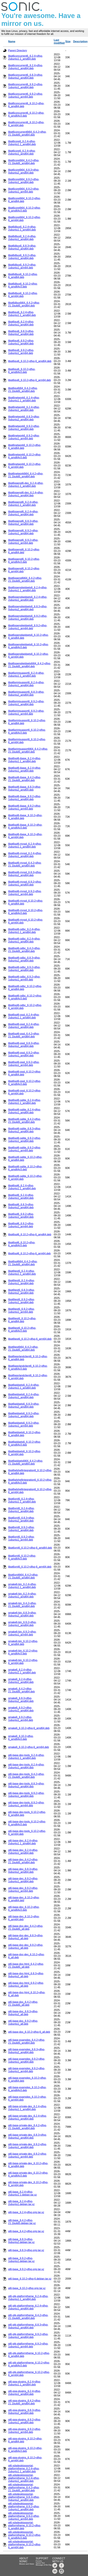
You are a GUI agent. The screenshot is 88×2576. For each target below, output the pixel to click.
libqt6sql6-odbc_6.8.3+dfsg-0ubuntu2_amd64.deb (24, 959)
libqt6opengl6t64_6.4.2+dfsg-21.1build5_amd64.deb (25, 579)
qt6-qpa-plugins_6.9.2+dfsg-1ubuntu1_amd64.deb (24, 2421)
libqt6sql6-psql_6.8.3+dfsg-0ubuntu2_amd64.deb (24, 1044)
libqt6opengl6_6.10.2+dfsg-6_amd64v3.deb (24, 560)
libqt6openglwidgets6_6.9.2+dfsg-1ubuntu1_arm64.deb (27, 627)
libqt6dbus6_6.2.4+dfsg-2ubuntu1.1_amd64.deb (22, 228)
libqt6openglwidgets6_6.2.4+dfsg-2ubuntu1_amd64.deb (27, 598)
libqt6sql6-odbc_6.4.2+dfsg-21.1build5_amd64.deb (24, 950)
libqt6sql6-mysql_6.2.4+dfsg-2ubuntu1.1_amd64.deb (24, 845)
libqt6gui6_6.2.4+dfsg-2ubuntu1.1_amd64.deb (22, 314)
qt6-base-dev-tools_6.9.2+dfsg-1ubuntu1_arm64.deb (26, 1804)
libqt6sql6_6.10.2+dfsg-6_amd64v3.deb (21, 1244)
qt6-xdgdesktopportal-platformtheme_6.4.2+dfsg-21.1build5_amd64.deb (24, 2487)
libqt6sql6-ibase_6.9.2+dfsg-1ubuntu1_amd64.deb (24, 798)
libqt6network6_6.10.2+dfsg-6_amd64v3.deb (24, 456)
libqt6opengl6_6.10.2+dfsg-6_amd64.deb (24, 551)
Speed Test (40, 2563)
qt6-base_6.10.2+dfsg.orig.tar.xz (27, 2288)
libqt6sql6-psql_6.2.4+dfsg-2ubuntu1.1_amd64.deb (24, 1016)
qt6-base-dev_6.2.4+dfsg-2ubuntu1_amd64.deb (23, 1851)
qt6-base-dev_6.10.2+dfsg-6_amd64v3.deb (24, 1908)
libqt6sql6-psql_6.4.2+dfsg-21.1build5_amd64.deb (24, 1035)
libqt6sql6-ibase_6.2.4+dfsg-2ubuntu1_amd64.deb (24, 769)
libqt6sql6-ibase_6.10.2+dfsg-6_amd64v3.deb (25, 826)
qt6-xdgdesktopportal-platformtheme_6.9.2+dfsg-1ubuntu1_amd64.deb (24, 2506)
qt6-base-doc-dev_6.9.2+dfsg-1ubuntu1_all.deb (25, 1946)
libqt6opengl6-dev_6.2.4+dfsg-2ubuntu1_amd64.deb (25, 494)
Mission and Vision (26, 2564)
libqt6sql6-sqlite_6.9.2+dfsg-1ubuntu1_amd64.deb (24, 1139)
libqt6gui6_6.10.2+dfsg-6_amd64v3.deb (21, 370)
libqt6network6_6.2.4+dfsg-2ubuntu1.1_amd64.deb (24, 399)
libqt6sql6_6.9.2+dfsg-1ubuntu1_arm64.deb (21, 1225)
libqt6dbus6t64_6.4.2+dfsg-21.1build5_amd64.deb (24, 304)
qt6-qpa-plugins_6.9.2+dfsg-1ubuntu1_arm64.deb (24, 2430)
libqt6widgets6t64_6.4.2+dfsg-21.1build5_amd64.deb (25, 1462)
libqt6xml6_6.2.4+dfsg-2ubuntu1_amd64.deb (21, 1510)
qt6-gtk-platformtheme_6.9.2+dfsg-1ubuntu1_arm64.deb (28, 2345)
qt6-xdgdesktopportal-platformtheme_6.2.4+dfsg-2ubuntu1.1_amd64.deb (24, 2468)
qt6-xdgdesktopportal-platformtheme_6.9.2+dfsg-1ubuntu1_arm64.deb (24, 2516)
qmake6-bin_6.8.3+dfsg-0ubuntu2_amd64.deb (22, 1614)
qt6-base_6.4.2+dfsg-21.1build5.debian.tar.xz (22, 2222)
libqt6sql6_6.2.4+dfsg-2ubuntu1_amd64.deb (21, 1196)
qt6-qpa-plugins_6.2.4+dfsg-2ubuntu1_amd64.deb (24, 2392)
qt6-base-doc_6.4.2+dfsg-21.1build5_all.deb (23, 2003)
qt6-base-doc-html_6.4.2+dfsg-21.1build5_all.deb (26, 1965)
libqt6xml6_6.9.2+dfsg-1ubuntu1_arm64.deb (21, 1538)
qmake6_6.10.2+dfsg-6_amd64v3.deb (20, 1737)
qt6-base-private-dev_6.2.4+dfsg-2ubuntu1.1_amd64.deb (27, 2108)
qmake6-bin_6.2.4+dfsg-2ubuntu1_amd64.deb (22, 1595)
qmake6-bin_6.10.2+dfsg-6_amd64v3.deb (23, 1652)
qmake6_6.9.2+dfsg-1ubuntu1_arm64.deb (20, 1718)
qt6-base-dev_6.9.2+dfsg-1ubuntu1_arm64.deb (23, 1889)
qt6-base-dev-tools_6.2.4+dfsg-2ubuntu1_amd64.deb (26, 1766)
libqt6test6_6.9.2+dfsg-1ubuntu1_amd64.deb (21, 1301)
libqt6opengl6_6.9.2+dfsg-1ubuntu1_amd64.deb (23, 532)
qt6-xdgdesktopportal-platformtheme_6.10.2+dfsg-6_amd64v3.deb (24, 2535)
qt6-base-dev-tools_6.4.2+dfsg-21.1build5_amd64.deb (26, 1775)
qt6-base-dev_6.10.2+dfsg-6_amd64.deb (24, 1899)
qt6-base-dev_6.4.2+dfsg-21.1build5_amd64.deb (23, 1861)
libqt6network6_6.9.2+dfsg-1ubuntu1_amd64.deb (24, 427)
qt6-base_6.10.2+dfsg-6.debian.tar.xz (29, 2278)
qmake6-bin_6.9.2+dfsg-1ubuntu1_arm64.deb (22, 1633)
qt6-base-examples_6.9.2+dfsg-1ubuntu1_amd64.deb (26, 2060)
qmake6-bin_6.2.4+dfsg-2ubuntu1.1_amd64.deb (22, 1586)
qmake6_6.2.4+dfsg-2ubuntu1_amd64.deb (21, 1681)
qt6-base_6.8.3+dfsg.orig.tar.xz (26, 2250)
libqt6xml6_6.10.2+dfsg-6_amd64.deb (30, 1547)
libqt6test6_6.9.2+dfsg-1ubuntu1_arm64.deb (21, 1310)
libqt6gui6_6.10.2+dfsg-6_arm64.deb (29, 380)
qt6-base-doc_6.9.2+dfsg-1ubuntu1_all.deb (23, 2022)
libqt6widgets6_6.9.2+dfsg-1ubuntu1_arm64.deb (23, 1424)
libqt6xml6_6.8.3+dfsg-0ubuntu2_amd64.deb (21, 1519)
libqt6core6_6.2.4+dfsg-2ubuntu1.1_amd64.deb (22, 143)
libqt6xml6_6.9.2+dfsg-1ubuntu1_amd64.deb (21, 1529)
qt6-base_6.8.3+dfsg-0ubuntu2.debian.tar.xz (21, 2241)
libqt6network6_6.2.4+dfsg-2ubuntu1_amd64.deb (24, 408)
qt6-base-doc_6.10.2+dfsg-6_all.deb (29, 2031)
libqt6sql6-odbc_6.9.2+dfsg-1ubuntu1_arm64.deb (24, 978)
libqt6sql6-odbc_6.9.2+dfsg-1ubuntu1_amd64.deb (24, 969)
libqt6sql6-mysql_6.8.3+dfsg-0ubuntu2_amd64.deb (24, 874)
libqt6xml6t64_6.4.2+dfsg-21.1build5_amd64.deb (23, 1576)
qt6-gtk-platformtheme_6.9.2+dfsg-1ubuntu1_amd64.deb (28, 2336)
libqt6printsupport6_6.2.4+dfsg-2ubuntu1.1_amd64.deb (26, 674)
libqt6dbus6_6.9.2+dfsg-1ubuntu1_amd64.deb (22, 257)
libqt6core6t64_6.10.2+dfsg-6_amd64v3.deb (24, 209)
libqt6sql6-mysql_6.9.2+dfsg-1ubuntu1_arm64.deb (24, 893)
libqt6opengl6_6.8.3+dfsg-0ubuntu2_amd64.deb (23, 522)
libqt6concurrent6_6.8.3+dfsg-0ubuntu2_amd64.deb (25, 76)
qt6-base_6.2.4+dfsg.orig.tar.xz (26, 2212)
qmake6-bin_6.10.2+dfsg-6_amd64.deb (23, 1643)
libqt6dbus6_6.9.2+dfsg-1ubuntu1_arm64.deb (22, 266)
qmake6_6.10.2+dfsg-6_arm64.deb (28, 1747)
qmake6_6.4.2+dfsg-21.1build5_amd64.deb (21, 1690)
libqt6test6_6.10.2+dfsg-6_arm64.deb (30, 1339)
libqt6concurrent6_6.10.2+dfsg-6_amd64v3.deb (26, 114)
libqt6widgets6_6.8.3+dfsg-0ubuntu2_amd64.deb (23, 1405)
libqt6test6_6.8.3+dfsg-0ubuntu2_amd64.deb (21, 1291)
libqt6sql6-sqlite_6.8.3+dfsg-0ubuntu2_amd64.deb (24, 1130)
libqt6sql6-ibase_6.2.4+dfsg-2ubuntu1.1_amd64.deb (24, 760)
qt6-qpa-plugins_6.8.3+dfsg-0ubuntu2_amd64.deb (24, 2411)
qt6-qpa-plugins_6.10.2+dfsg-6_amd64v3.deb (25, 2449)
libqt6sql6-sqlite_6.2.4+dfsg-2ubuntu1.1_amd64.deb (24, 1101)
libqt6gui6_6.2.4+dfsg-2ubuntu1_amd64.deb (21, 323)
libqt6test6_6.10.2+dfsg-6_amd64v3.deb (22, 1329)
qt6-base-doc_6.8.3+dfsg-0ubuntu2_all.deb (23, 2013)
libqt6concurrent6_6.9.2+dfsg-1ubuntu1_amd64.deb (25, 86)
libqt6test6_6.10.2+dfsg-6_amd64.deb (22, 1320)
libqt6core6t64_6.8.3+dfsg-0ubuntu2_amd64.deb (23, 171)
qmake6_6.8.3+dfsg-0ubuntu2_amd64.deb (21, 1699)
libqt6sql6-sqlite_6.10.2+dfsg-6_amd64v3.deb (25, 1168)
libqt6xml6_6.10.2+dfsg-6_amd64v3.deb (22, 1557)
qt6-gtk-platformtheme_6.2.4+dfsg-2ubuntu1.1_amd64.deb (28, 2298)
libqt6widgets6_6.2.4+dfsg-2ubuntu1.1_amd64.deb (23, 1386)
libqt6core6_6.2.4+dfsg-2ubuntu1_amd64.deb (22, 152)
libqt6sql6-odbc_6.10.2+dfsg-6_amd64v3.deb (25, 997)
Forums (39, 2561)
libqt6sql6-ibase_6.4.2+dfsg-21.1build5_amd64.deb (24, 779)
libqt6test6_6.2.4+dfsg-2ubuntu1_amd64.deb (21, 1282)
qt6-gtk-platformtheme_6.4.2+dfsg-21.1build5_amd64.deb (28, 2317)
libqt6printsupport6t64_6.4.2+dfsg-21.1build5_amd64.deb (28, 750)
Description (80, 41)
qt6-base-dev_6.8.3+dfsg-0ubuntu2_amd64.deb (23, 1870)
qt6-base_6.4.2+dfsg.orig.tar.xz (26, 2231)
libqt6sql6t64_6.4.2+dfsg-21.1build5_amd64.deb (22, 1263)
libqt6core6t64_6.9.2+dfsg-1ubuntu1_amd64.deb (23, 181)
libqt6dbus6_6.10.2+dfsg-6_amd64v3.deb (23, 285)
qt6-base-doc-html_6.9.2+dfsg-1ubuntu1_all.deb (26, 1984)
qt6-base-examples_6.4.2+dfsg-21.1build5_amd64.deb (26, 2041)
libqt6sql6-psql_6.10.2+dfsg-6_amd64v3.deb (24, 1082)
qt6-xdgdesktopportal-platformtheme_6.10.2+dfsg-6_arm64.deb (24, 2544)
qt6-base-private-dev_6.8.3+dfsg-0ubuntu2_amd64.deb (27, 2136)
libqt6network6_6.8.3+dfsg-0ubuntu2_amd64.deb (24, 418)
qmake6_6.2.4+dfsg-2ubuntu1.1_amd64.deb (22, 1671)
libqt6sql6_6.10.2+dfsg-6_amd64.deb (29, 1234)
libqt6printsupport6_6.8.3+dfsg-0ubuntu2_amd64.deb (26, 693)
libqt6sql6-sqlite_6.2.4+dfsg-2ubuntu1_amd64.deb (24, 1111)
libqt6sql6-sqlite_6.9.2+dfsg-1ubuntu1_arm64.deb (24, 1149)
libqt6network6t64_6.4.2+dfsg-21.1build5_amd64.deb (25, 475)
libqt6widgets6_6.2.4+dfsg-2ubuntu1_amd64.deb (23, 1396)
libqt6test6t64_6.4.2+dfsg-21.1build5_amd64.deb (23, 1348)
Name (11, 41)
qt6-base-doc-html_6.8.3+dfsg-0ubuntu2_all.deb (26, 1975)
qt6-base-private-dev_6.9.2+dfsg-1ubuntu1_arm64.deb (27, 2155)
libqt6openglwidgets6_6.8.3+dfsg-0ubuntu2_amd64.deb (27, 608)
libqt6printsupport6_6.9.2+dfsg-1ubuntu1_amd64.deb (26, 703)
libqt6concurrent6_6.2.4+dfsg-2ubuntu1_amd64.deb (25, 67)
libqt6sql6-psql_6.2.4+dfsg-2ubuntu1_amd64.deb (24, 1026)
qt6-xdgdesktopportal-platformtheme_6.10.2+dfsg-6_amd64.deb (24, 2525)
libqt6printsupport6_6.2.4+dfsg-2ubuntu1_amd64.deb (26, 684)
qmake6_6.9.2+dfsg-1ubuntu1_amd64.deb (21, 1709)
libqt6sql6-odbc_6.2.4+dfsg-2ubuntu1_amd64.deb (24, 940)
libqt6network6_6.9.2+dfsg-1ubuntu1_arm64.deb (24, 437)
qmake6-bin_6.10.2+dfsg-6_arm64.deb (23, 1662)
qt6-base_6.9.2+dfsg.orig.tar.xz (26, 2269)
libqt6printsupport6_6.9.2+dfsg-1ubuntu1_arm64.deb (26, 712)
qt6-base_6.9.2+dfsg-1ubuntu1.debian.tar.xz (21, 2260)
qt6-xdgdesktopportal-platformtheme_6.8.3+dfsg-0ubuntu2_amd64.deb (24, 2497)
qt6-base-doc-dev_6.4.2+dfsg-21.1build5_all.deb (25, 1927)
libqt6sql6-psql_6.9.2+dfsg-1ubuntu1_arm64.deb (24, 1063)
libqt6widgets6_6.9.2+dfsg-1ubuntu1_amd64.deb (23, 1415)
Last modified (59, 41)
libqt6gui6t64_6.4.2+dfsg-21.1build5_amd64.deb (23, 389)
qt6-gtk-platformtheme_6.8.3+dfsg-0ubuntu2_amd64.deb (28, 2326)
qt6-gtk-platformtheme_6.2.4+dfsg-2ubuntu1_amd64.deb (28, 2307)
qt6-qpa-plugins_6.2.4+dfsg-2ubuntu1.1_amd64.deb (24, 2383)
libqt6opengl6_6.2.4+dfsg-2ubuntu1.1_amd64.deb (23, 503)
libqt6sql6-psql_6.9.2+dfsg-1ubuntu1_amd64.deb (24, 1054)
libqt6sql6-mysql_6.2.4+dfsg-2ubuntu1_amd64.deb (24, 855)
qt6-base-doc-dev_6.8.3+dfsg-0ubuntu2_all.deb (25, 1937)
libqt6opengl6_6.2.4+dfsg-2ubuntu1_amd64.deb (23, 513)
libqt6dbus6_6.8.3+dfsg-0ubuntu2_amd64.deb (22, 247)
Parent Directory (17, 50)
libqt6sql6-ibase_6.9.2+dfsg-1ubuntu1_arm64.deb (24, 807)
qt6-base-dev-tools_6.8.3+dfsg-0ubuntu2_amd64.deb (26, 1785)
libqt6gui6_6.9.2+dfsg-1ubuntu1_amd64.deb (21, 342)
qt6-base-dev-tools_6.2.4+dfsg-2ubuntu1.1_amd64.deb (26, 1756)
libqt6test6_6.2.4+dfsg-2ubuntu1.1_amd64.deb (22, 1272)
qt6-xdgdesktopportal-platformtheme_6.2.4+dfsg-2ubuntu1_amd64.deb (24, 2478)
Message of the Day (44, 2565)
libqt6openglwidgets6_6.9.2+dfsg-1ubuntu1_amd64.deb (27, 617)
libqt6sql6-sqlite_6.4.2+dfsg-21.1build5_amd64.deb (24, 1120)
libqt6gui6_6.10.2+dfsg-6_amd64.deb (29, 361)
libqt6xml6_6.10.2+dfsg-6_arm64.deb (29, 1566)
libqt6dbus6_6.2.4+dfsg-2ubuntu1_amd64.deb (22, 238)
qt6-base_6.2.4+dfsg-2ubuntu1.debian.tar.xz (21, 2203)
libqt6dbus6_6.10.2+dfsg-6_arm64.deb (23, 295)
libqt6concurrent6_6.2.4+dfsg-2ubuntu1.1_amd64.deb (25, 57)
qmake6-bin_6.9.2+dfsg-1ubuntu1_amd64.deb (22, 1624)
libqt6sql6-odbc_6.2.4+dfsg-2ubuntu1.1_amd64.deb (24, 931)
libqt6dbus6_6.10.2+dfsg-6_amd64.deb (23, 276)
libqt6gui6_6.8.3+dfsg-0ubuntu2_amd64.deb (21, 333)
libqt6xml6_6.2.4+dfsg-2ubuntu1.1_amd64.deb (22, 1500)
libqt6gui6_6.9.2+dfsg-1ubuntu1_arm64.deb (21, 352)
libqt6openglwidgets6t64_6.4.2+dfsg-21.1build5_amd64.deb (29, 665)
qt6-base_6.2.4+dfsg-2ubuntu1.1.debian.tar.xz (22, 2193)
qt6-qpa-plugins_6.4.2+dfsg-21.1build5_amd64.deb (24, 2402)
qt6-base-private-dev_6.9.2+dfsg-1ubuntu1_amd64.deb (27, 2146)
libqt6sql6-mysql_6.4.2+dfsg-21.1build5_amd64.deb (24, 864)
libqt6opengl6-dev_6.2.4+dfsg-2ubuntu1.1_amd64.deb (25, 484)
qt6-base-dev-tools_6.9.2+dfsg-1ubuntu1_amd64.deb (26, 1794)
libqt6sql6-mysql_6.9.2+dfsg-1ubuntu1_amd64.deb (24, 883)
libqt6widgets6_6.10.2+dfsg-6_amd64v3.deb (24, 1443)
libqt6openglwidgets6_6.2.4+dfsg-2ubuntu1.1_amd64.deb (27, 589)
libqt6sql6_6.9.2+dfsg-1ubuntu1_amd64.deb (21, 1215)
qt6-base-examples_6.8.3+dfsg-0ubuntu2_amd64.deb (26, 2051)
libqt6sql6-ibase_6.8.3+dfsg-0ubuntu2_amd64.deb (24, 788)
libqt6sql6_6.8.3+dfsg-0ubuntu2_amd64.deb (21, 1206)
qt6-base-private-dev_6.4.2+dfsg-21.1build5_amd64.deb (27, 2127)
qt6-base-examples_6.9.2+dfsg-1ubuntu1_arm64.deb (26, 2070)
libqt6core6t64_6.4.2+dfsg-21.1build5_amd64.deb (23, 162)
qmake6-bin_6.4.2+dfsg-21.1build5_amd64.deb (22, 1605)
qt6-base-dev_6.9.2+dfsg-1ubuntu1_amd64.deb (23, 1880)
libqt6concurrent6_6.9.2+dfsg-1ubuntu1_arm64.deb (25, 95)
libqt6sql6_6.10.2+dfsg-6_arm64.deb (29, 1253)
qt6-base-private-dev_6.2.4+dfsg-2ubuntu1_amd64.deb (27, 2117)
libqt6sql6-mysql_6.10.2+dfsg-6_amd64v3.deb (25, 912)
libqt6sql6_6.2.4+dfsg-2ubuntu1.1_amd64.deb (22, 1187)
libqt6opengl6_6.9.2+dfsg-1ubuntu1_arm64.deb (23, 541)
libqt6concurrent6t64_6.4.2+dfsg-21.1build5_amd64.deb (27, 133)
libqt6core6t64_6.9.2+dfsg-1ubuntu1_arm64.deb (23, 190)
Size (68, 41)
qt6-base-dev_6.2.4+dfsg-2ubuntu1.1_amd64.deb (23, 1842)
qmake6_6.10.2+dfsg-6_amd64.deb (28, 1728)
